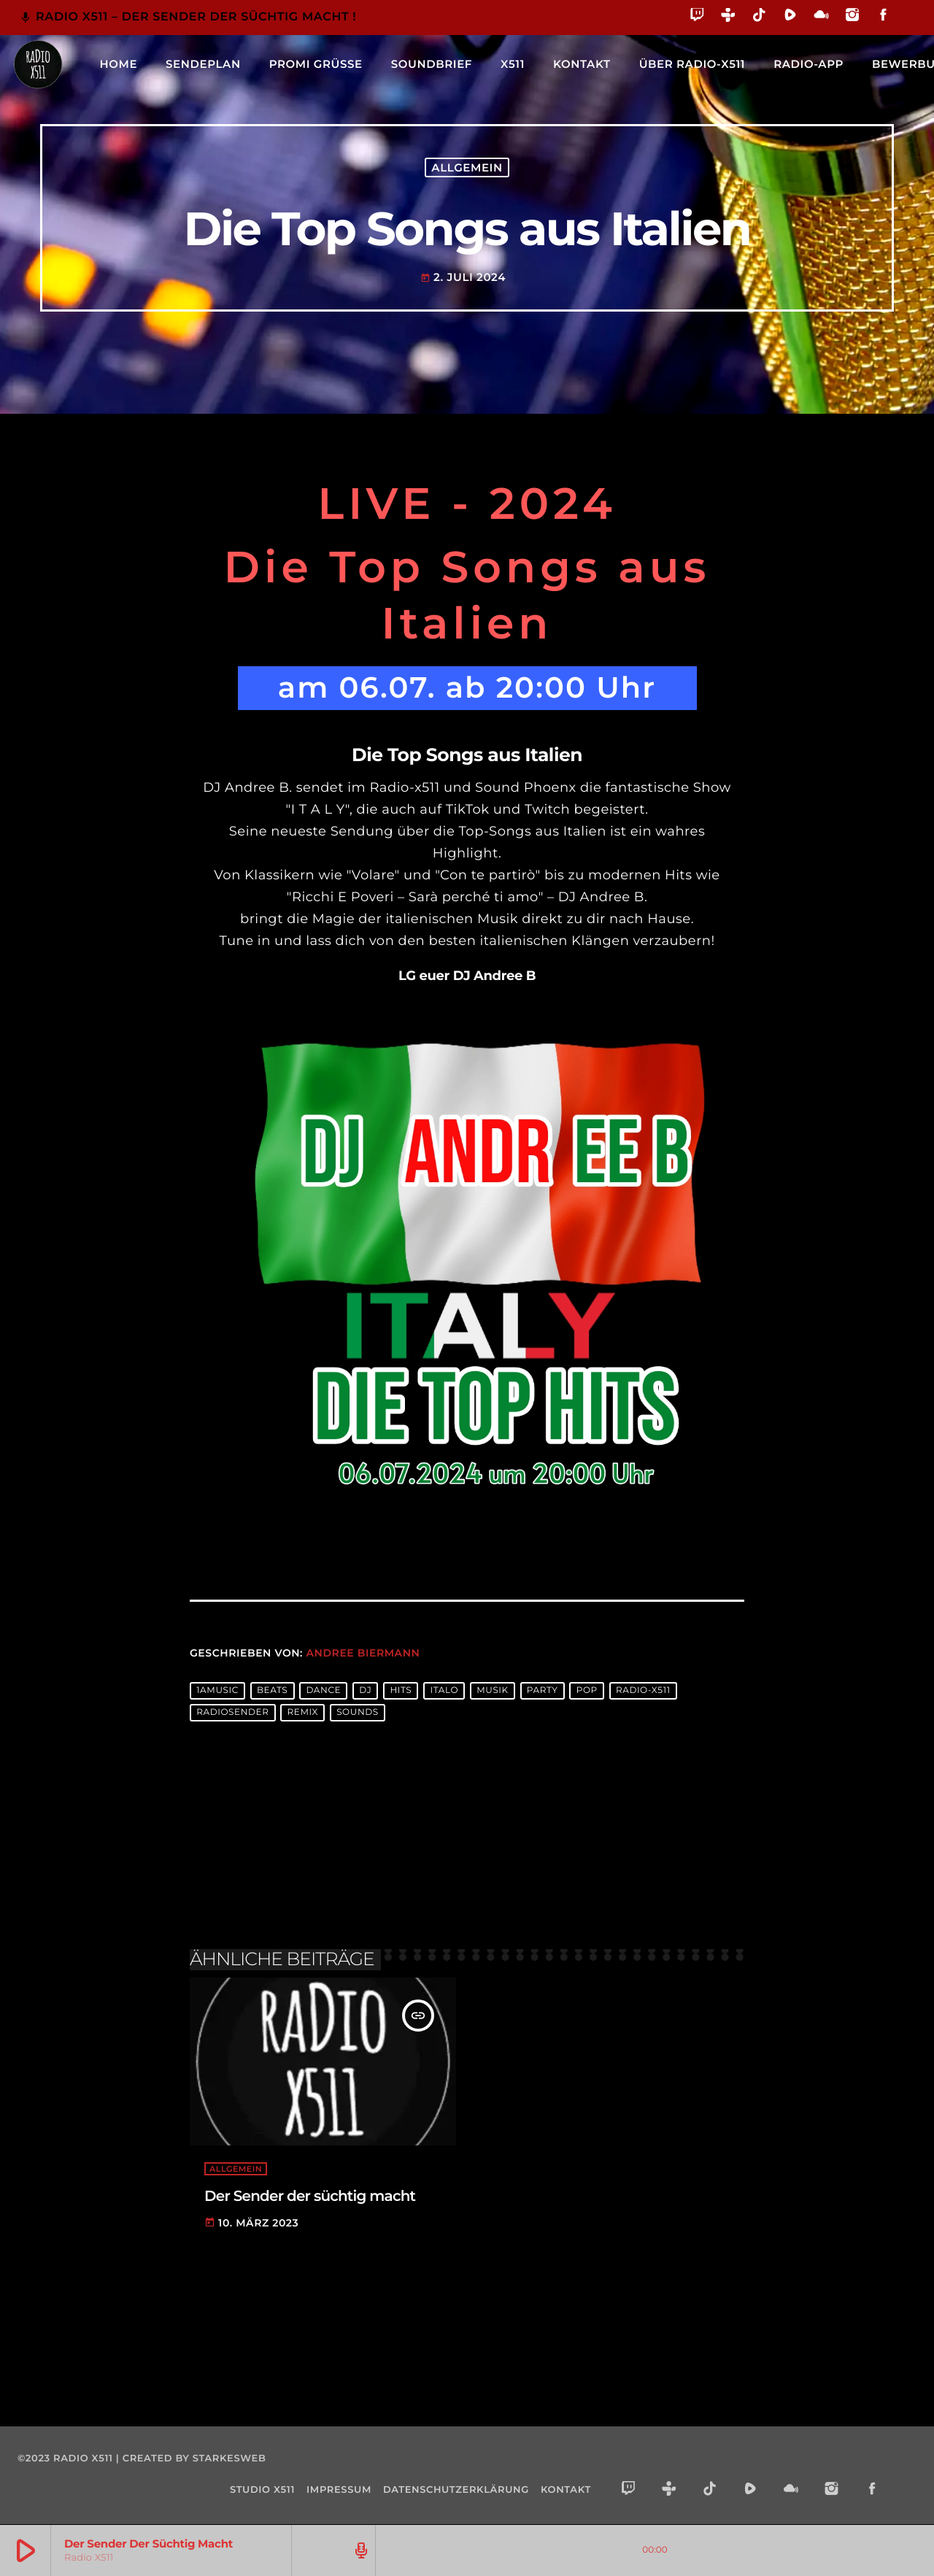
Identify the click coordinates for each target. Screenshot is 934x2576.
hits (401, 1691)
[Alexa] (907, 25)
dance (323, 1691)
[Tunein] (728, 17)
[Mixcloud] (821, 17)
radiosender (232, 1713)
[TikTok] (759, 17)
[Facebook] (883, 17)
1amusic (217, 1691)
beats (272, 1691)
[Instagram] (852, 17)
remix (302, 1713)
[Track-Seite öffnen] (359, 2550)
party (542, 1691)
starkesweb (229, 2459)
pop (587, 1691)
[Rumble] (790, 17)
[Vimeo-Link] (37, 64)
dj (365, 1691)
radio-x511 (643, 1691)
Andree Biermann (363, 1652)
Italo (444, 1691)
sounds (357, 1713)
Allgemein (466, 167)
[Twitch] (697, 17)
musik (492, 1691)
